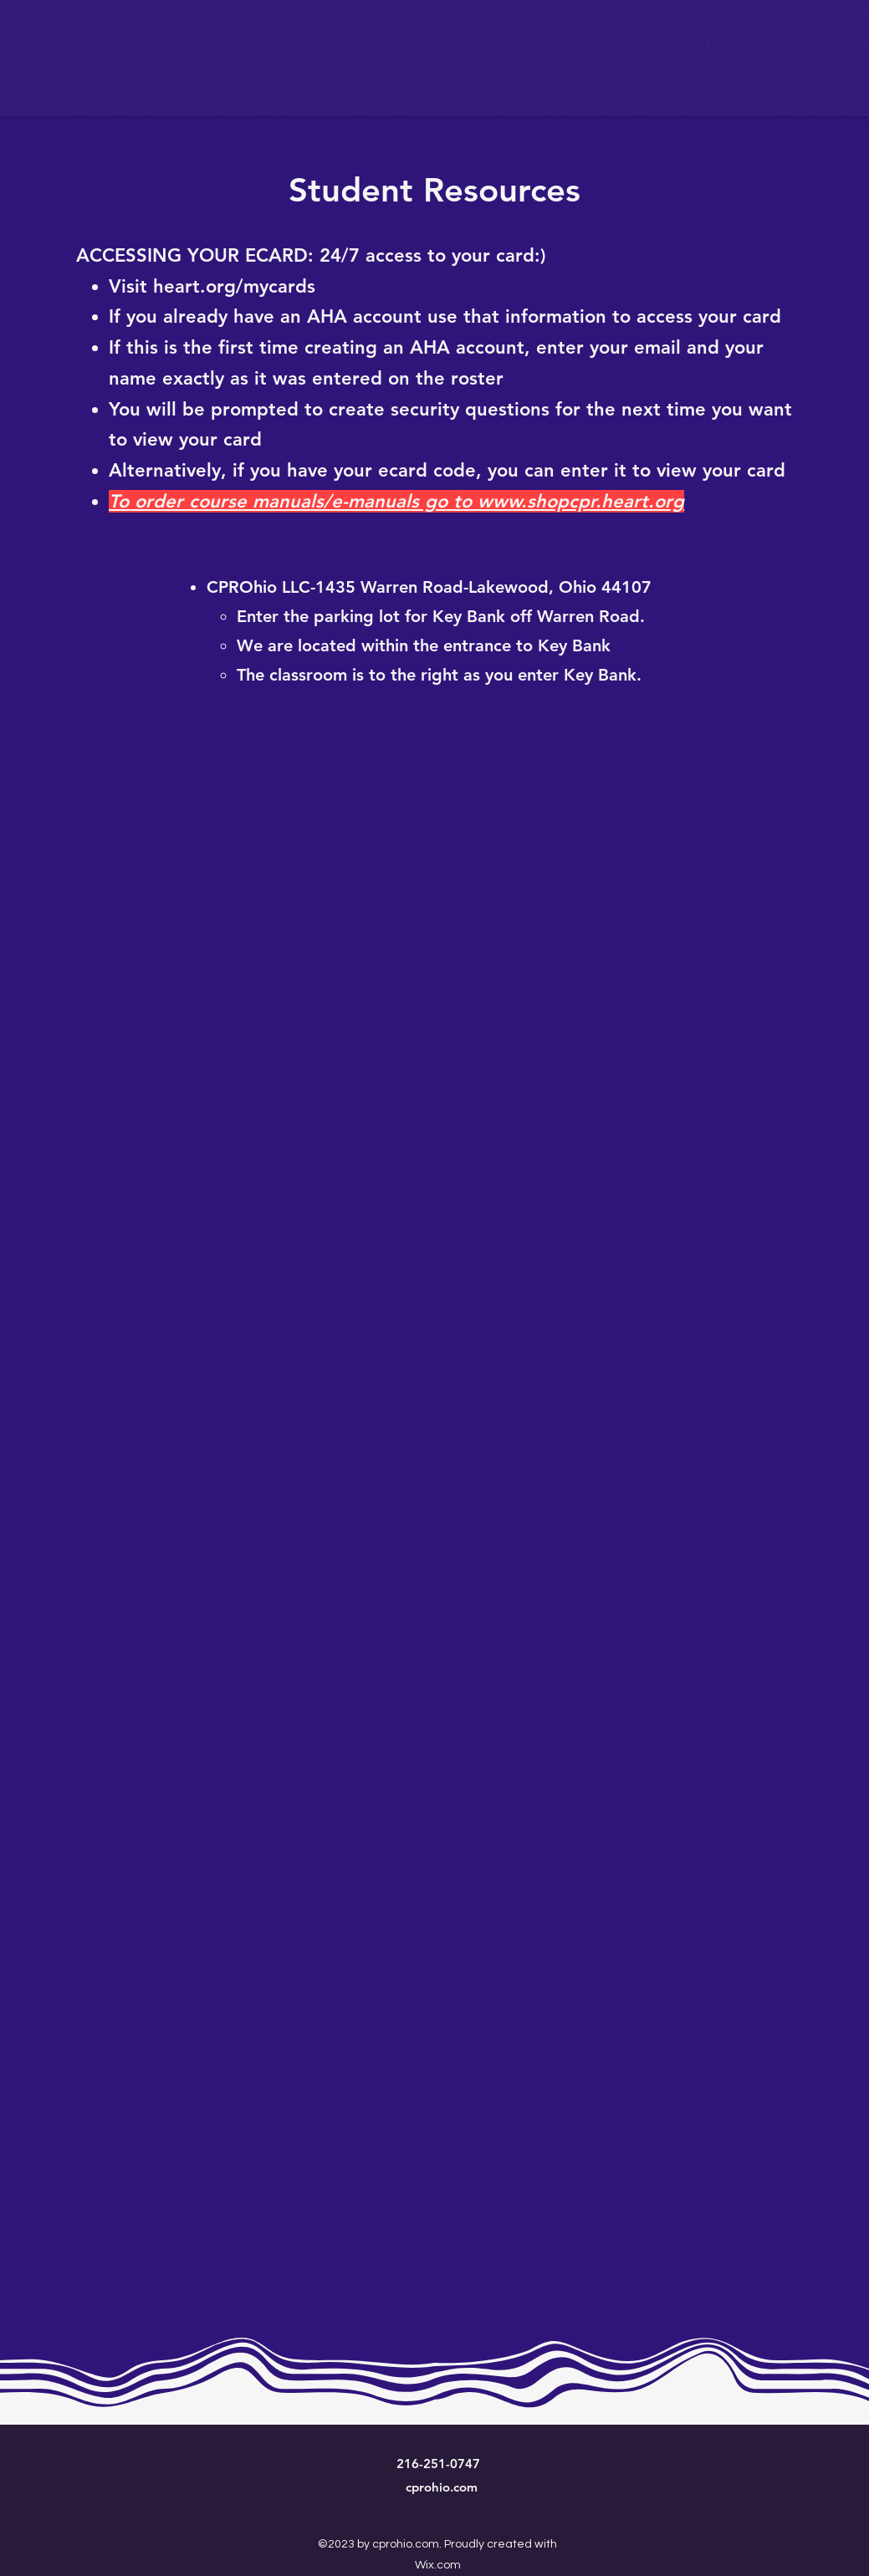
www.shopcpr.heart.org (581, 501)
